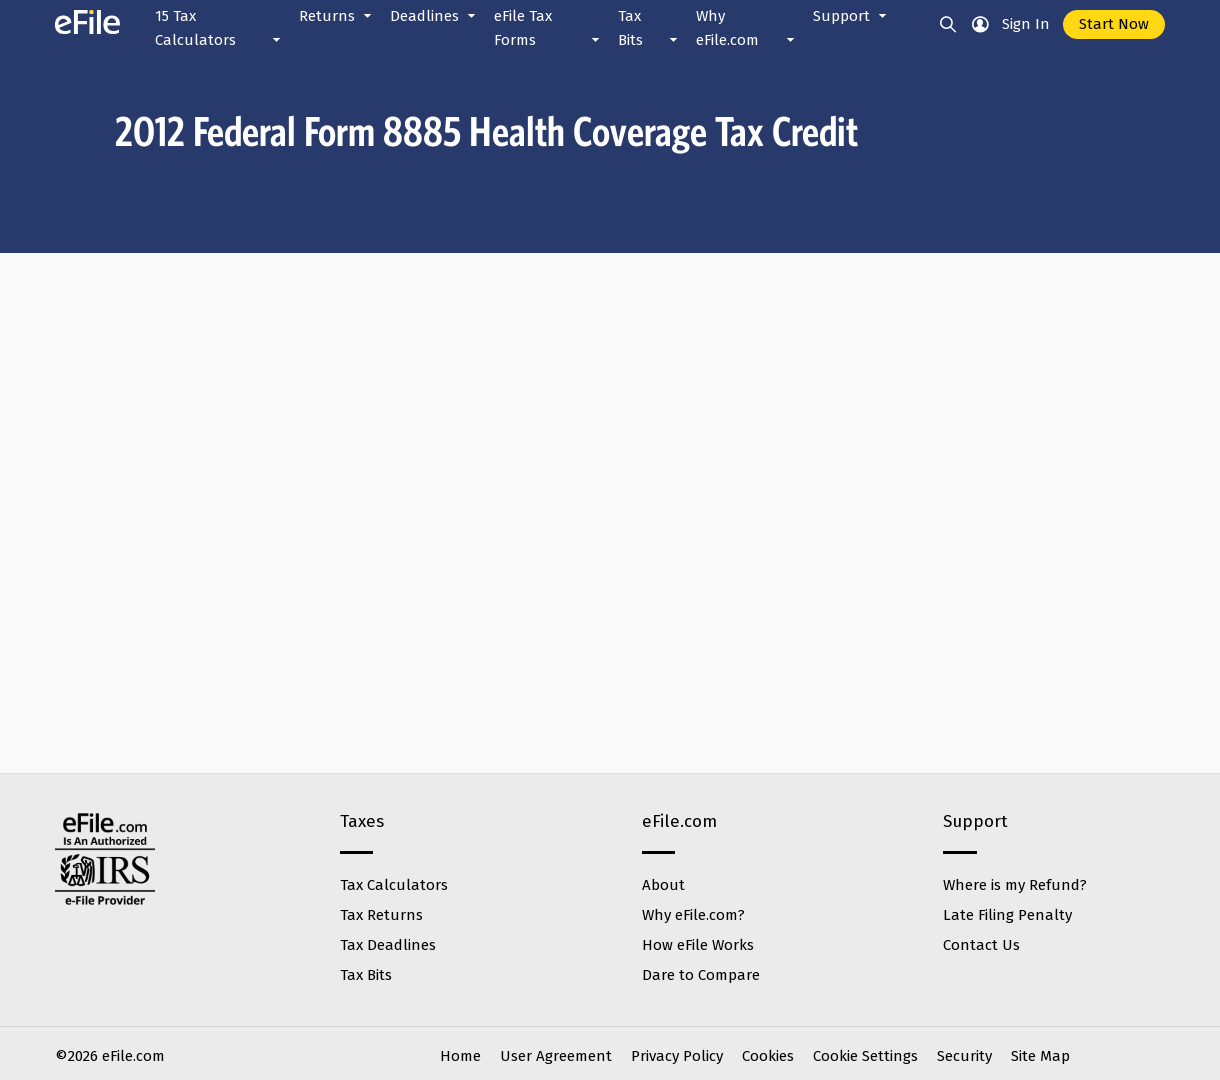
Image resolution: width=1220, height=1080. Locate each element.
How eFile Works (698, 945)
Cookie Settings (865, 1056)
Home (460, 1056)
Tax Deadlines (388, 945)
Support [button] (851, 16)
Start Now (1114, 24)
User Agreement (556, 1056)
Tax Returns (381, 915)
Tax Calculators (394, 885)
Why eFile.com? (693, 915)
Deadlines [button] (434, 16)
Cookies (768, 1056)
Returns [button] (337, 16)
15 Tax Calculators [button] (219, 29)
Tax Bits (366, 975)
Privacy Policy (677, 1056)
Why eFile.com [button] (747, 29)
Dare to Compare (701, 975)
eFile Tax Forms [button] (548, 29)
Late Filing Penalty (1007, 915)
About (663, 885)
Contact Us (981, 945)
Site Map (1040, 1056)
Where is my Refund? (1015, 885)
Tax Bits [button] (649, 29)
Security (964, 1056)
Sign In (1026, 24)
